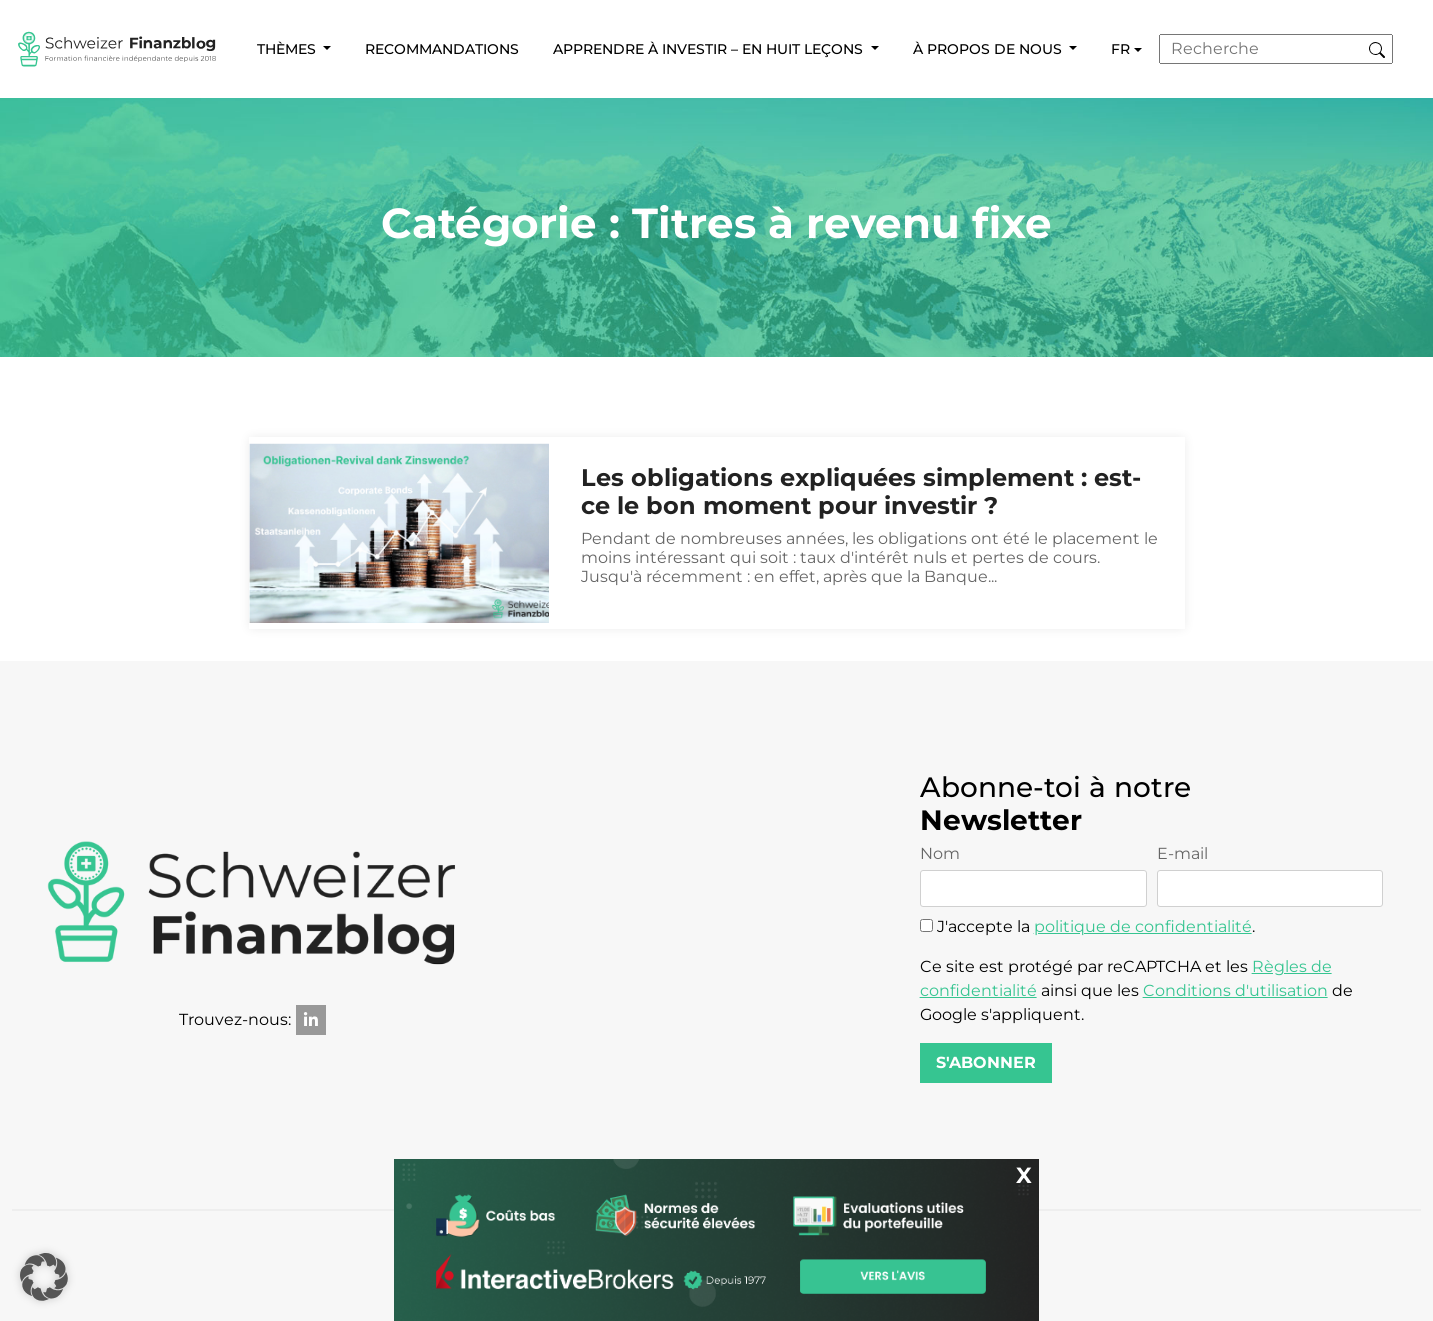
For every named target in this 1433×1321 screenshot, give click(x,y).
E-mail (1270, 876)
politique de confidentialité (1143, 926)
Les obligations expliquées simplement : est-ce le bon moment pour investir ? (861, 492)
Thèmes (288, 49)
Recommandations (442, 49)
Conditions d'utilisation (1235, 990)
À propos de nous (989, 49)
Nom (1033, 876)
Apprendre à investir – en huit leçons (710, 49)
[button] (44, 1277)
